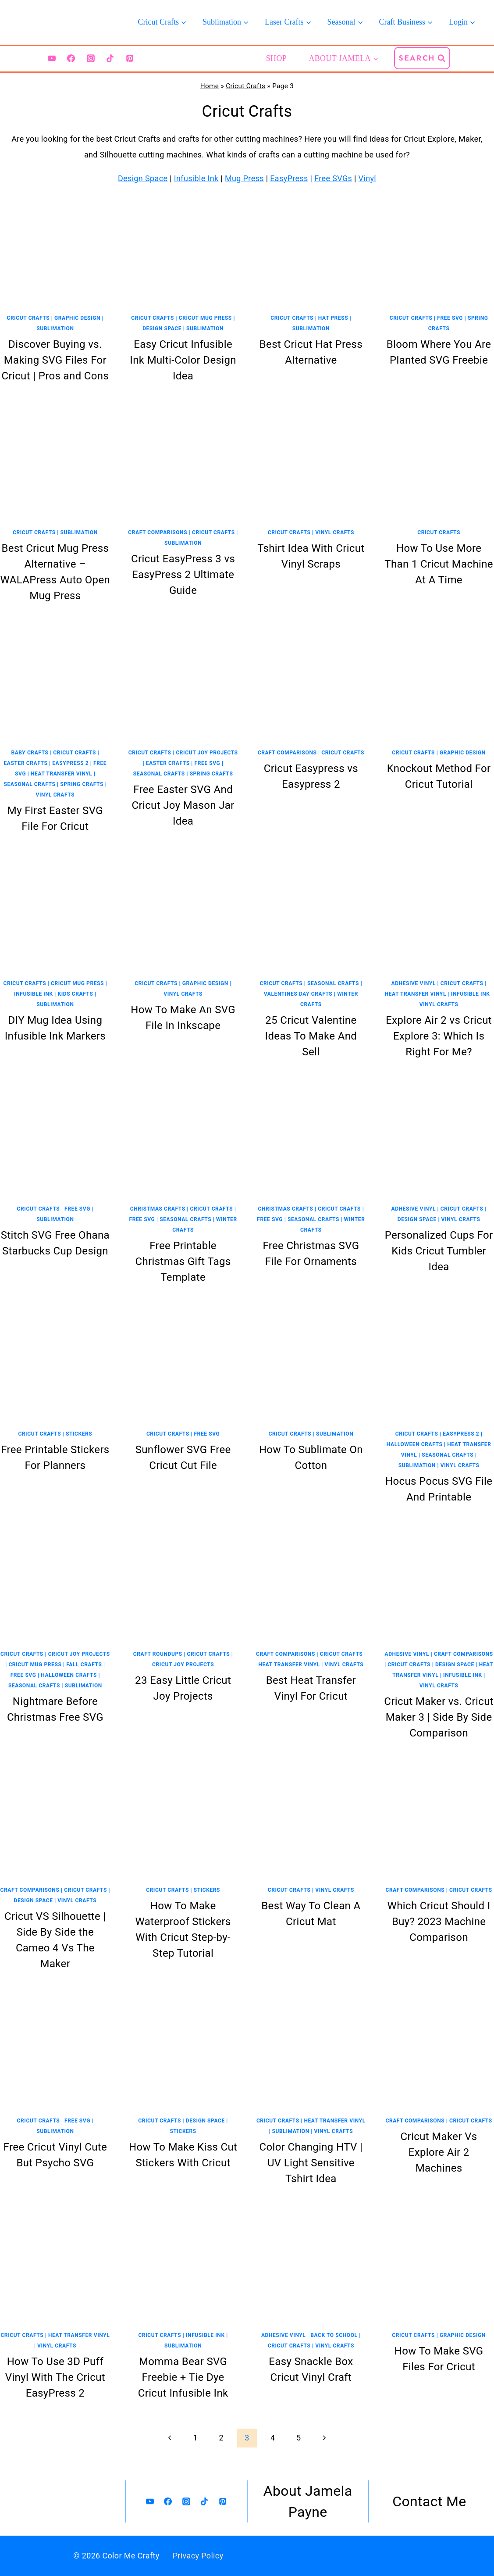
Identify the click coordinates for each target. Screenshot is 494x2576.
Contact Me (429, 2501)
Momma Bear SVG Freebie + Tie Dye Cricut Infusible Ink (183, 2377)
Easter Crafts (26, 763)
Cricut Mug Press (205, 318)
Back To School (333, 2335)
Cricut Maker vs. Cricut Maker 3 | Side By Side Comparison (439, 1717)
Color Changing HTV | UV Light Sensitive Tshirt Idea (311, 2163)
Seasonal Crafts (29, 784)
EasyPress (289, 178)
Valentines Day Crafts (298, 994)
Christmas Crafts (157, 1209)
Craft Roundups (157, 1654)
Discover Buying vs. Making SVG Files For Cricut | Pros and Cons (55, 360)
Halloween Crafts (415, 1444)
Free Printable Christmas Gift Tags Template (183, 1261)
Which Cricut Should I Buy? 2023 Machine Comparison (438, 1922)
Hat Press (333, 318)
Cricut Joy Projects (207, 753)
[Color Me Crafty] (57, 22)
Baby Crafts (29, 753)
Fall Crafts (84, 1664)
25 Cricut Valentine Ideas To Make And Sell (311, 1036)
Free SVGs (333, 178)
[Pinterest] (130, 58)
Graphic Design (77, 318)
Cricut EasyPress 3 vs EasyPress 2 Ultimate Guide (183, 575)
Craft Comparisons (157, 532)
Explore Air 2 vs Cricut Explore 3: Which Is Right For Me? (439, 1036)
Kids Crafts (75, 994)
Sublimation (55, 328)
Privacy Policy (198, 2555)
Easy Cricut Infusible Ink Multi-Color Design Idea (183, 360)
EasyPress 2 (70, 763)
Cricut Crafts (245, 86)
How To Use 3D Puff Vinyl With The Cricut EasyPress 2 (55, 2377)
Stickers (79, 1434)
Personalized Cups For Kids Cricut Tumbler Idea (439, 1251)
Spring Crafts (81, 784)
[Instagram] (91, 58)
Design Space (142, 178)
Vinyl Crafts (334, 532)
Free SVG (450, 318)
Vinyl (367, 178)
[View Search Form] (422, 58)
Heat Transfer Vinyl (61, 774)
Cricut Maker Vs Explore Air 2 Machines (439, 2152)
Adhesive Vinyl (413, 983)
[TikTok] (110, 58)
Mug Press (244, 178)
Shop (276, 58)
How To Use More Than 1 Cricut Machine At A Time (438, 564)
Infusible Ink (196, 178)
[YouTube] (52, 58)
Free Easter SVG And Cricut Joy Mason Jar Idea (183, 805)
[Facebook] (71, 58)
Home (209, 86)
